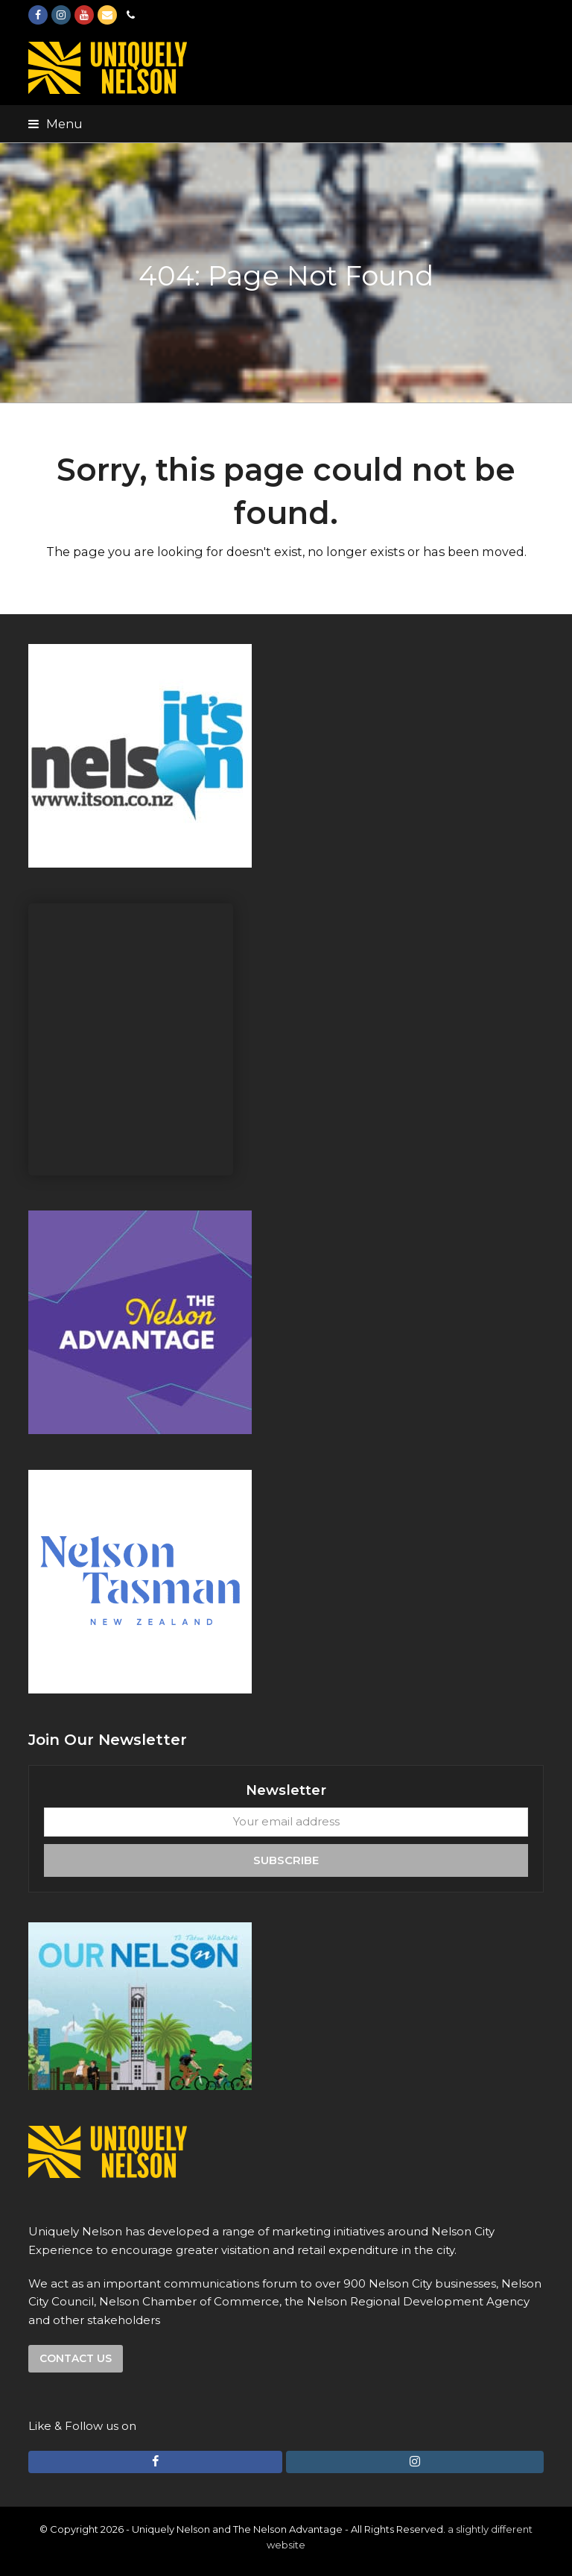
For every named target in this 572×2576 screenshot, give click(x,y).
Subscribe (286, 1860)
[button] (55, 123)
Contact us (75, 2358)
